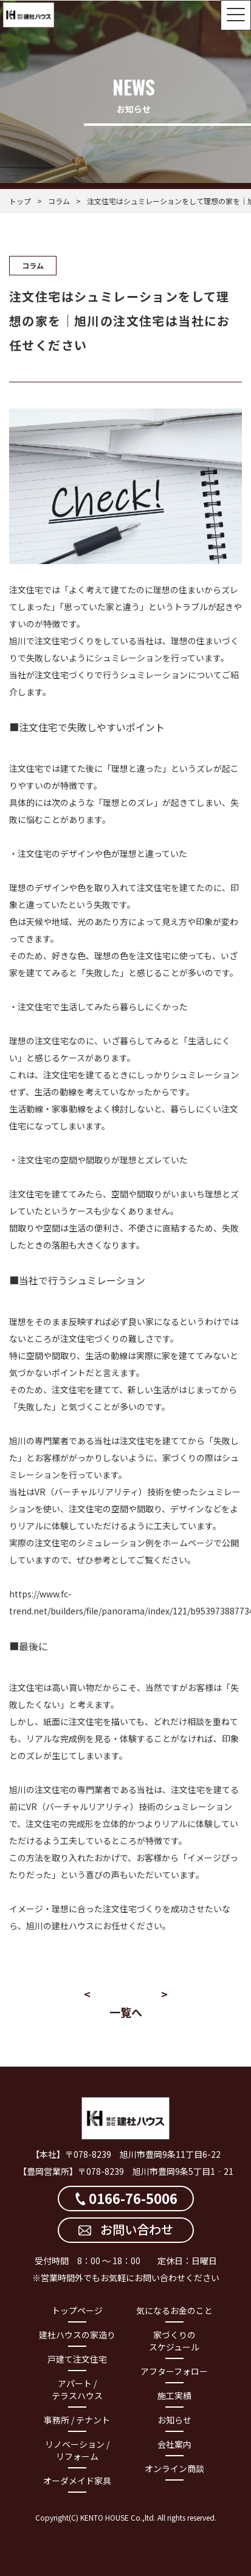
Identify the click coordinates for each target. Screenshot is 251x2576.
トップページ (77, 2310)
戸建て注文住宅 (77, 2359)
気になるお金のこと (174, 2310)
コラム (59, 201)
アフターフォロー (174, 2371)
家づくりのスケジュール (174, 2341)
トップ (20, 201)
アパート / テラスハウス (77, 2389)
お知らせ (174, 2420)
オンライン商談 (174, 2468)
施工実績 (174, 2395)
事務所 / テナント (77, 2420)
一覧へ (125, 2012)
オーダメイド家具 (77, 2480)
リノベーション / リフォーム (77, 2450)
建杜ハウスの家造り (77, 2335)
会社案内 (174, 2444)
